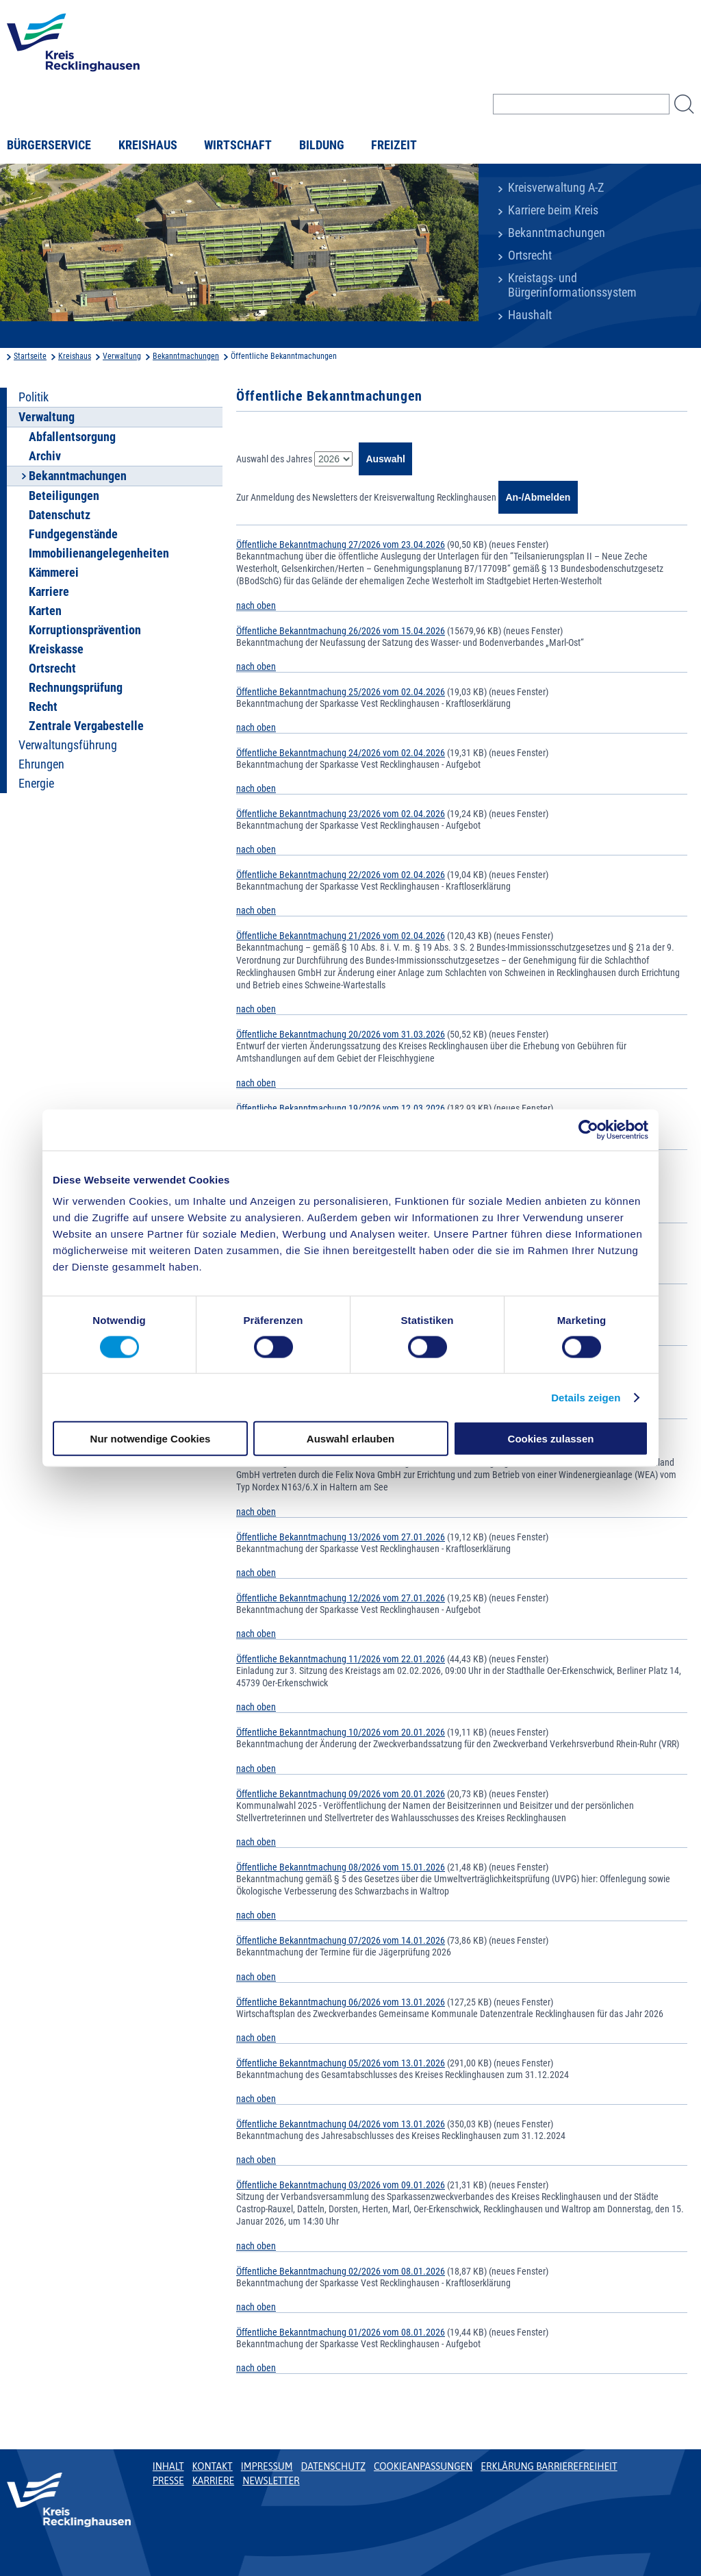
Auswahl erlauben (350, 1439)
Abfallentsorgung (72, 437)
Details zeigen (585, 1397)
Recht (43, 707)
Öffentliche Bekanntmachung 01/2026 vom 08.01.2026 (340, 2332)
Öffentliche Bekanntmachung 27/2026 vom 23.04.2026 (340, 544)
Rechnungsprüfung (76, 688)
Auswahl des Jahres (274, 458)
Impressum (267, 2466)
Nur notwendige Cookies (150, 1439)
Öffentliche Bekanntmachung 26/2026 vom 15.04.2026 (340, 630)
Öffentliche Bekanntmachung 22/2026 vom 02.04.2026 (340, 874)
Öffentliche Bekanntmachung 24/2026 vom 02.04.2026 (340, 752)
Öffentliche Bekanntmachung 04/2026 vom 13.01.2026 (340, 2123)
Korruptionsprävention (85, 630)
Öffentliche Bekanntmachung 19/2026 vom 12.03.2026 (340, 1108)
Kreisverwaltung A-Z (556, 188)
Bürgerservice (49, 145)
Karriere (49, 592)
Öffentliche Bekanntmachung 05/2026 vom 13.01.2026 (340, 2063)
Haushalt (530, 315)
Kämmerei (54, 572)
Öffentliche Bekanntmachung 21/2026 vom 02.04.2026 (340, 935)
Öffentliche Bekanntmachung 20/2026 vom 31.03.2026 (340, 1034)
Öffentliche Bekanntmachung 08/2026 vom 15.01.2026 (340, 1867)
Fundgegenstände (73, 534)
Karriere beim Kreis (553, 210)
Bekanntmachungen (556, 233)
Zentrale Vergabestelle (86, 726)
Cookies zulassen (551, 1439)
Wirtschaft (238, 145)
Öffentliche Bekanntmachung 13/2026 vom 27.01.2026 (340, 1536)
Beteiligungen (64, 496)
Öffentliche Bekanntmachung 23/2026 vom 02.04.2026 (340, 813)
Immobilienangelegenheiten (99, 553)
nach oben (256, 605)
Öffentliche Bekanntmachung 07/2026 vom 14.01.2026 (340, 1940)
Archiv (45, 456)
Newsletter (270, 2480)
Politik (33, 397)
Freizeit (394, 145)
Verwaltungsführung (67, 745)
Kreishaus (147, 145)
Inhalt (168, 2466)
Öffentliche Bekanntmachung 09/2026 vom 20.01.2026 (340, 1793)
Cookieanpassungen (423, 2466)
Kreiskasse (56, 649)
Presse (168, 2480)
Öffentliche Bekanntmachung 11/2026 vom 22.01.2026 (340, 1658)
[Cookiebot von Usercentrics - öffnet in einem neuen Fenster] (588, 1129)
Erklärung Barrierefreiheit (549, 2466)
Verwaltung (122, 356)
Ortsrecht (530, 255)
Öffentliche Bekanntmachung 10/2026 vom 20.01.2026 (340, 1732)
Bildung (321, 145)
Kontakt (212, 2466)
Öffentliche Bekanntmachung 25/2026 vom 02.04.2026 (340, 691)
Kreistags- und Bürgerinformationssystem (572, 285)
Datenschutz (59, 515)
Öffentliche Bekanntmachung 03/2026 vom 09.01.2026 (340, 2184)
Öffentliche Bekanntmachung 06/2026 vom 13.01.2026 (340, 2002)
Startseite (30, 356)
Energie (36, 783)
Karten (45, 611)
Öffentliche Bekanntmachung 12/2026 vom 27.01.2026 (340, 1597)
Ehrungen (41, 764)
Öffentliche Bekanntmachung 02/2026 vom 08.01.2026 (340, 2271)
